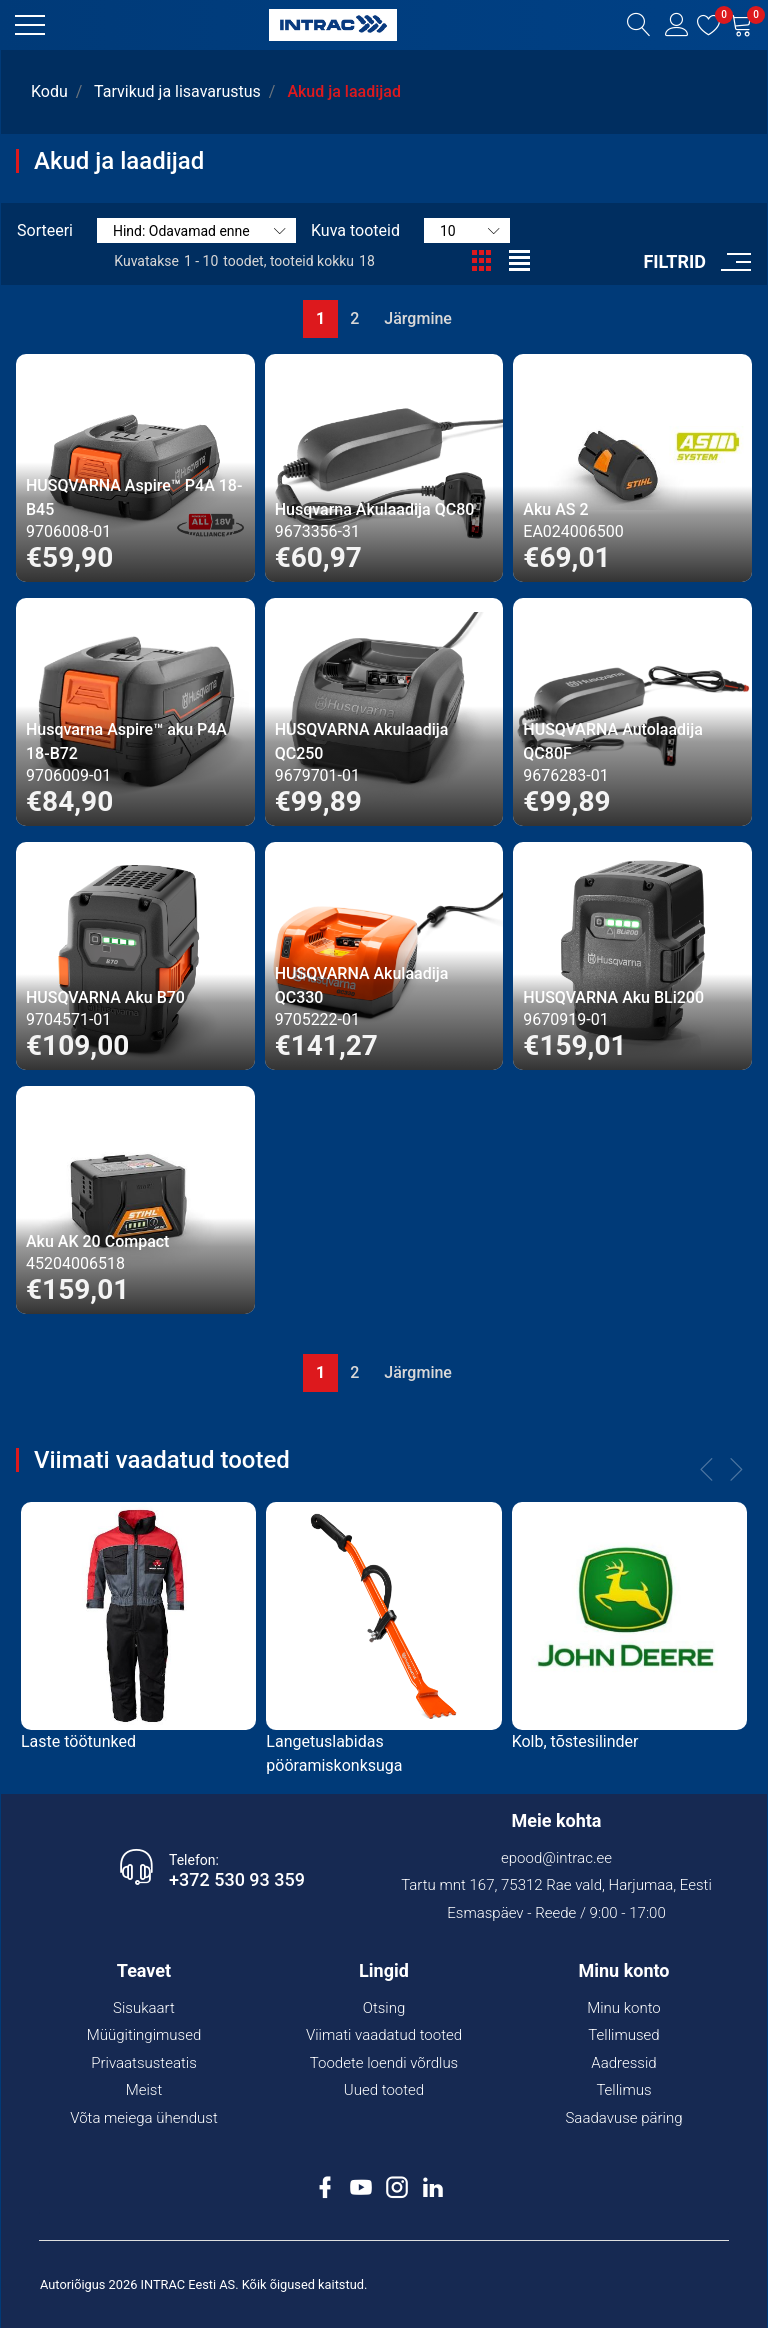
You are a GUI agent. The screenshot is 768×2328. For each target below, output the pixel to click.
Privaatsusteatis (144, 2063)
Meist (144, 2090)
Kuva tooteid (355, 230)
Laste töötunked (78, 1741)
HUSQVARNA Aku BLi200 (613, 997)
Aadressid (623, 2063)
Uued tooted (384, 2090)
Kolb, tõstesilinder (575, 1741)
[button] (30, 25)
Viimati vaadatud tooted (384, 2035)
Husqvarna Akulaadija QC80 (375, 509)
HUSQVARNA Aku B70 (105, 997)
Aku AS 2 (555, 509)
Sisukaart (144, 2008)
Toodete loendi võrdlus (384, 2063)
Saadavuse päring (623, 2118)
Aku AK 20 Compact (97, 1241)
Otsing (384, 2008)
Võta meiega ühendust (144, 2118)
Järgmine (418, 318)
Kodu (49, 91)
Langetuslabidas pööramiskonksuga (334, 1753)
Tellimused (623, 2035)
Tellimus (623, 2090)
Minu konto (624, 2008)
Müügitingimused (144, 2035)
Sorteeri (45, 230)
